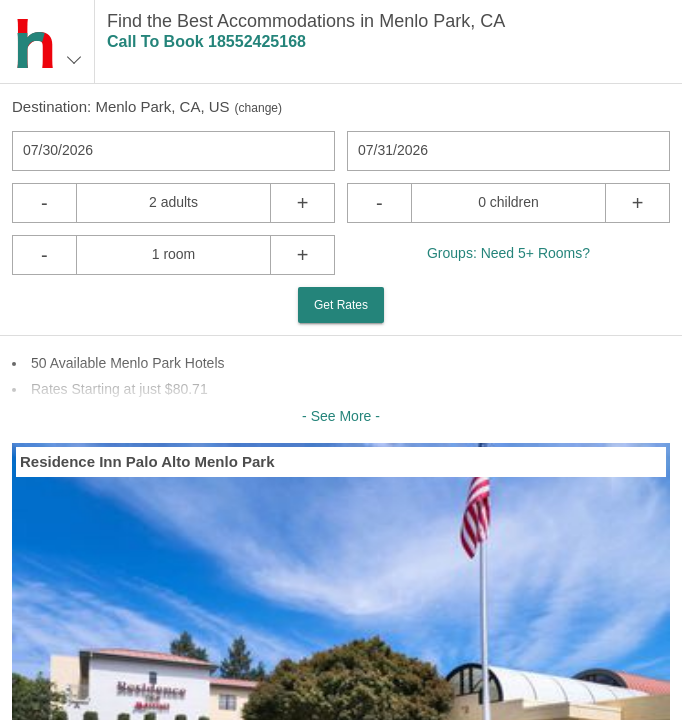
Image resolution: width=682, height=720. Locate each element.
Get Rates (341, 305)
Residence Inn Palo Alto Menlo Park (147, 461)
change (258, 108)
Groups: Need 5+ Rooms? (508, 253)
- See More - (341, 416)
